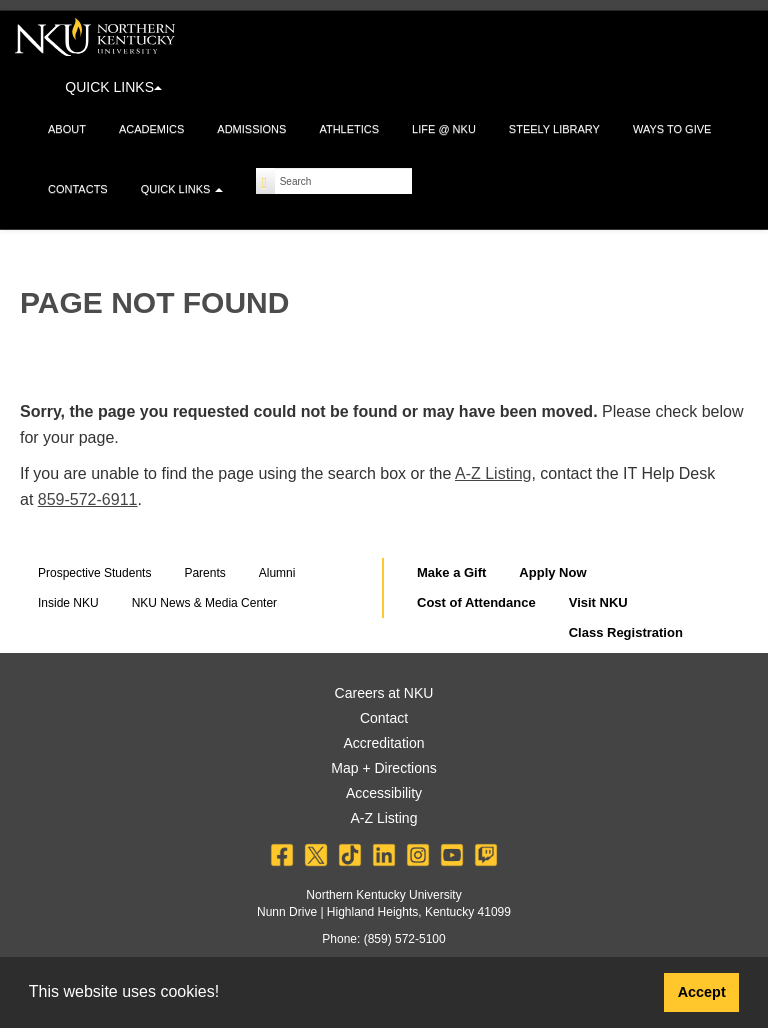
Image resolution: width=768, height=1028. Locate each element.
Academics (151, 129)
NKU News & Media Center (204, 603)
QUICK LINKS (113, 87)
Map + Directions (383, 768)
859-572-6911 (88, 499)
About (67, 129)
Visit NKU (598, 602)
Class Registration (626, 632)
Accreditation (384, 743)
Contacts (78, 189)
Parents (204, 573)
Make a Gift (451, 572)
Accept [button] (702, 992)
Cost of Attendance (476, 602)
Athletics (349, 129)
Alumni (277, 573)
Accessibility (384, 793)
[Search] (265, 181)
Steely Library (554, 129)
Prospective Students (94, 573)
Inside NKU (68, 603)
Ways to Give (672, 129)
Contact (384, 718)
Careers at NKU (384, 693)
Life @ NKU (444, 129)
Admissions (251, 129)
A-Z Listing (493, 473)
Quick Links (182, 189)
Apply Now (552, 572)
